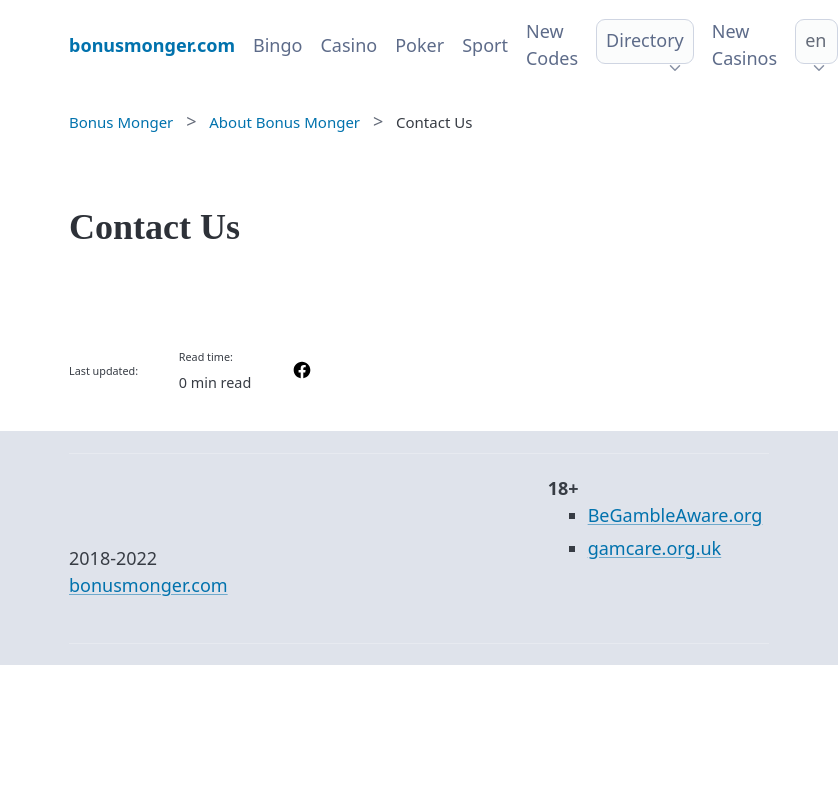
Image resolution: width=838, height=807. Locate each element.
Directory (645, 40)
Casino (348, 45)
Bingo (277, 45)
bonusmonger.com (148, 585)
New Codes (552, 44)
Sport (485, 45)
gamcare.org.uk (655, 548)
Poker (419, 45)
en (815, 40)
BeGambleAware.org (675, 515)
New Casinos (744, 44)
